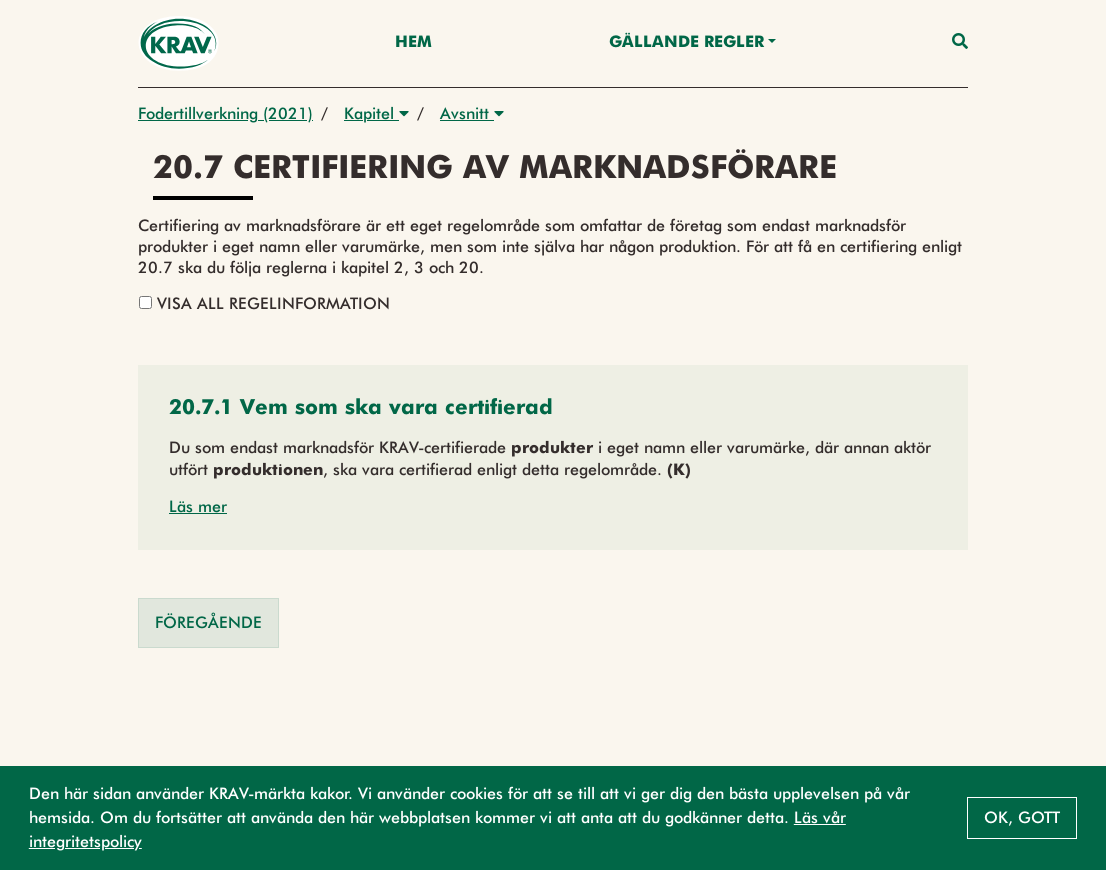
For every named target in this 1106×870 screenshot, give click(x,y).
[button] (361, 409)
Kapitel (376, 113)
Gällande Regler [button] (686, 43)
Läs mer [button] (198, 506)
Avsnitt (472, 113)
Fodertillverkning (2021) (225, 113)
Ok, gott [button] (1022, 817)
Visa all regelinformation (264, 303)
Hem (413, 43)
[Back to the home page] (178, 43)
